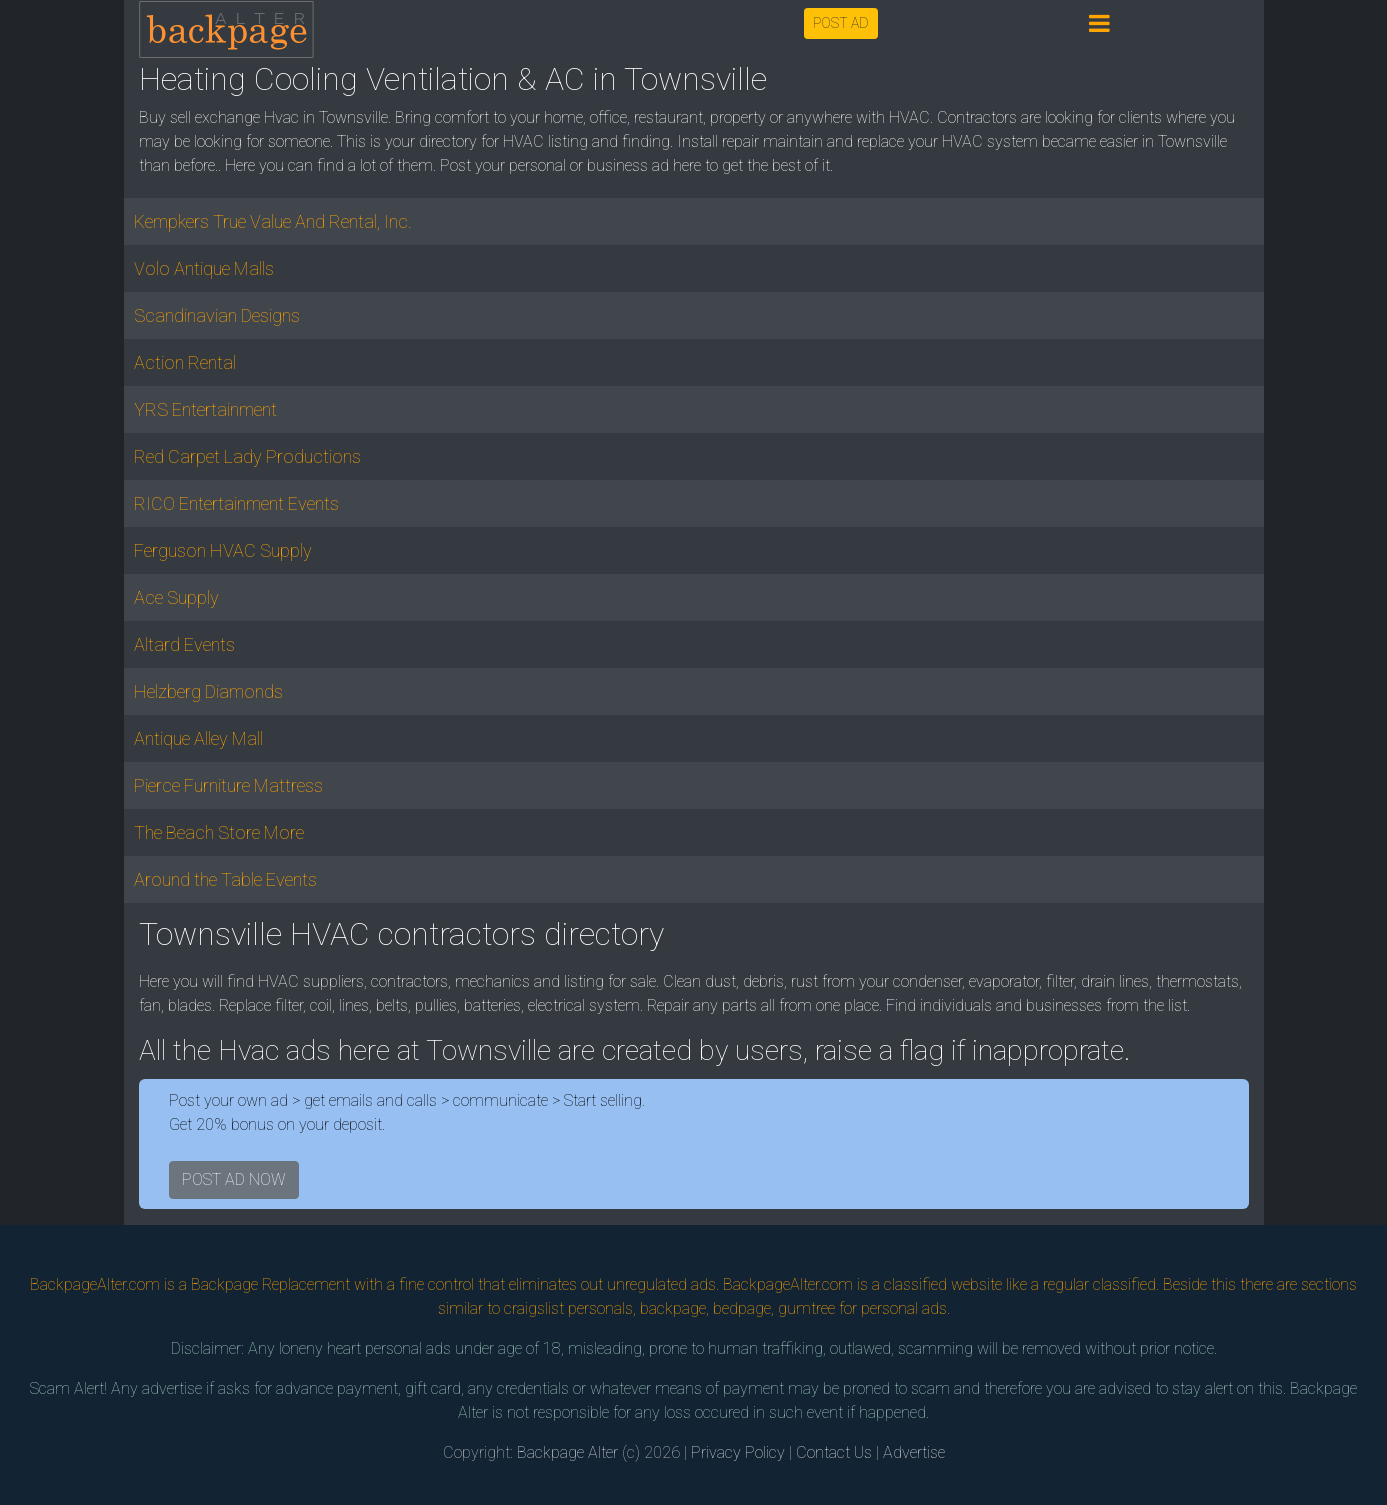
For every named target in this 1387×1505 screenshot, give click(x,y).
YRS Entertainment (205, 409)
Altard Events (184, 644)
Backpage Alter (567, 1452)
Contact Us (834, 1452)
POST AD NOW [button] (234, 1179)
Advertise (914, 1452)
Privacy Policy (738, 1452)
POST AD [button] (841, 23)
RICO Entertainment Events (236, 503)
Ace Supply (176, 597)
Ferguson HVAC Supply (223, 550)
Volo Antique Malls (204, 268)
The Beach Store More (219, 832)
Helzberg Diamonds (208, 691)
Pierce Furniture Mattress (228, 785)
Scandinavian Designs (217, 315)
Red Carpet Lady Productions (247, 456)
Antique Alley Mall (198, 738)
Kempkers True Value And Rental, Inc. (273, 221)
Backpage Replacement (270, 1284)
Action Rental (185, 362)
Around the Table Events (225, 879)
